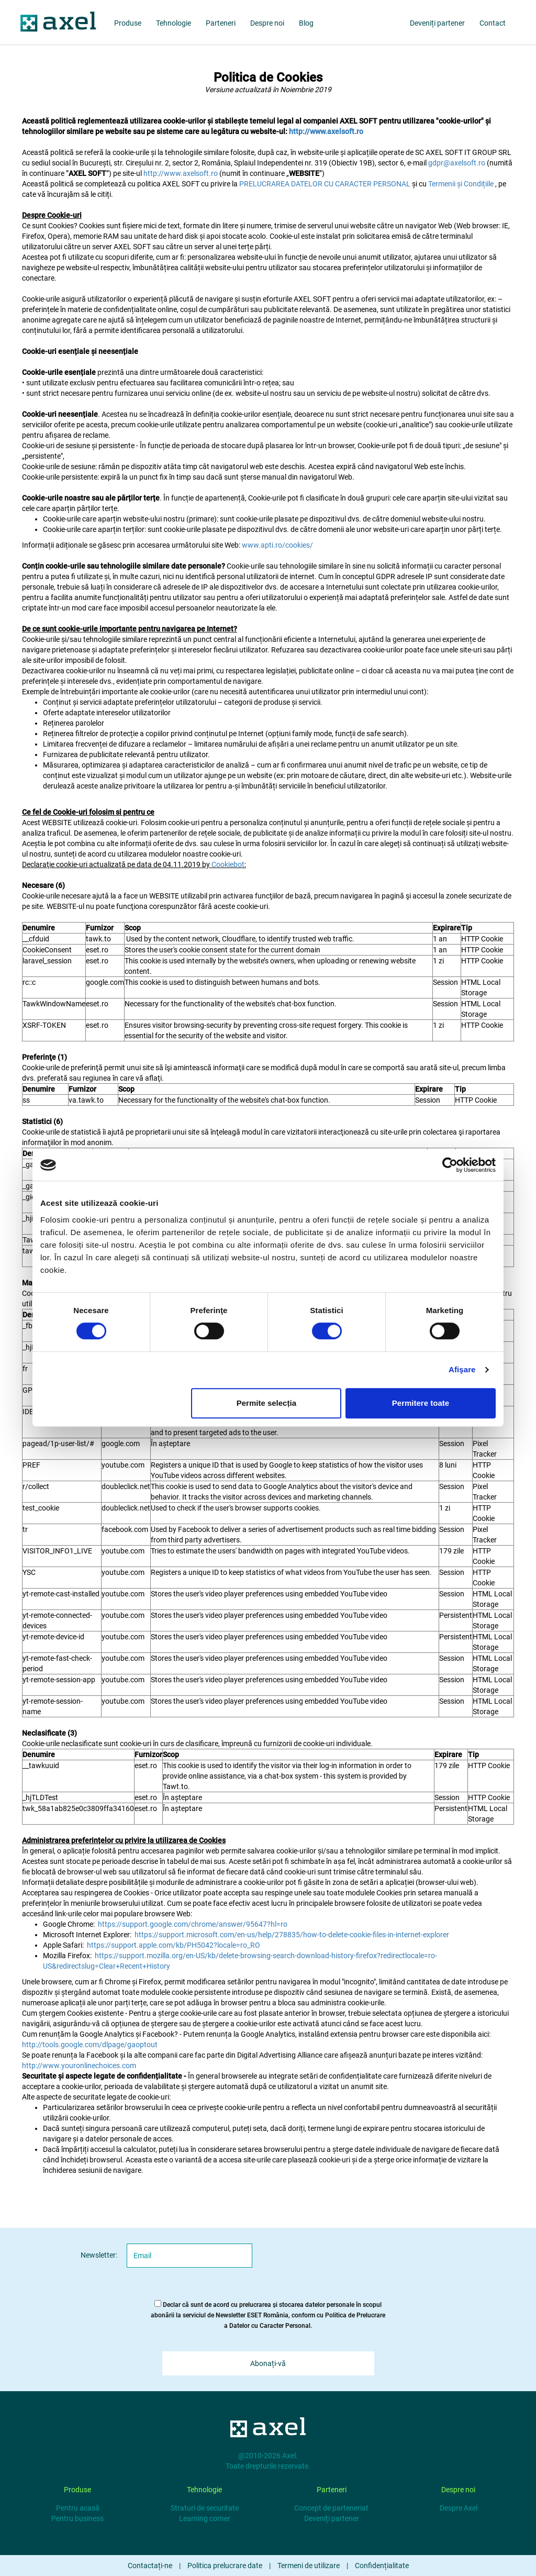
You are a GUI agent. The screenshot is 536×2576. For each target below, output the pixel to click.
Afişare (462, 1369)
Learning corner (204, 2518)
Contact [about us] (492, 23)
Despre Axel (458, 2508)
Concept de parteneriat (331, 2508)
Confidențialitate (382, 2565)
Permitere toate (420, 1402)
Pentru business (77, 2518)
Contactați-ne (150, 2565)
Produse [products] (127, 23)
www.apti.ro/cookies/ (277, 545)
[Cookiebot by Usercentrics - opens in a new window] (450, 1165)
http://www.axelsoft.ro (180, 173)
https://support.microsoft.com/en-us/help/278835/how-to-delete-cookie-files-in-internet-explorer (292, 1934)
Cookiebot (227, 864)
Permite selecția (266, 1402)
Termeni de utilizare (308, 2565)
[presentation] (355, 2264)
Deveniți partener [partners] (437, 23)
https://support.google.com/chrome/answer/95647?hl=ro (192, 1924)
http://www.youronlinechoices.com (79, 2065)
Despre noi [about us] (267, 23)
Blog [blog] (306, 23)
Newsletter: (99, 2255)
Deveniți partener (331, 2518)
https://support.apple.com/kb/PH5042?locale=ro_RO (173, 1945)
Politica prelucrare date (224, 2565)
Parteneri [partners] (221, 23)
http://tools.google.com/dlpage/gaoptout (90, 2044)
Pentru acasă (77, 2508)
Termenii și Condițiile (461, 184)
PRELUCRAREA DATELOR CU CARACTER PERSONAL (325, 184)
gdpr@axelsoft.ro (456, 163)
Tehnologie (173, 23)
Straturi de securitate (205, 2508)
